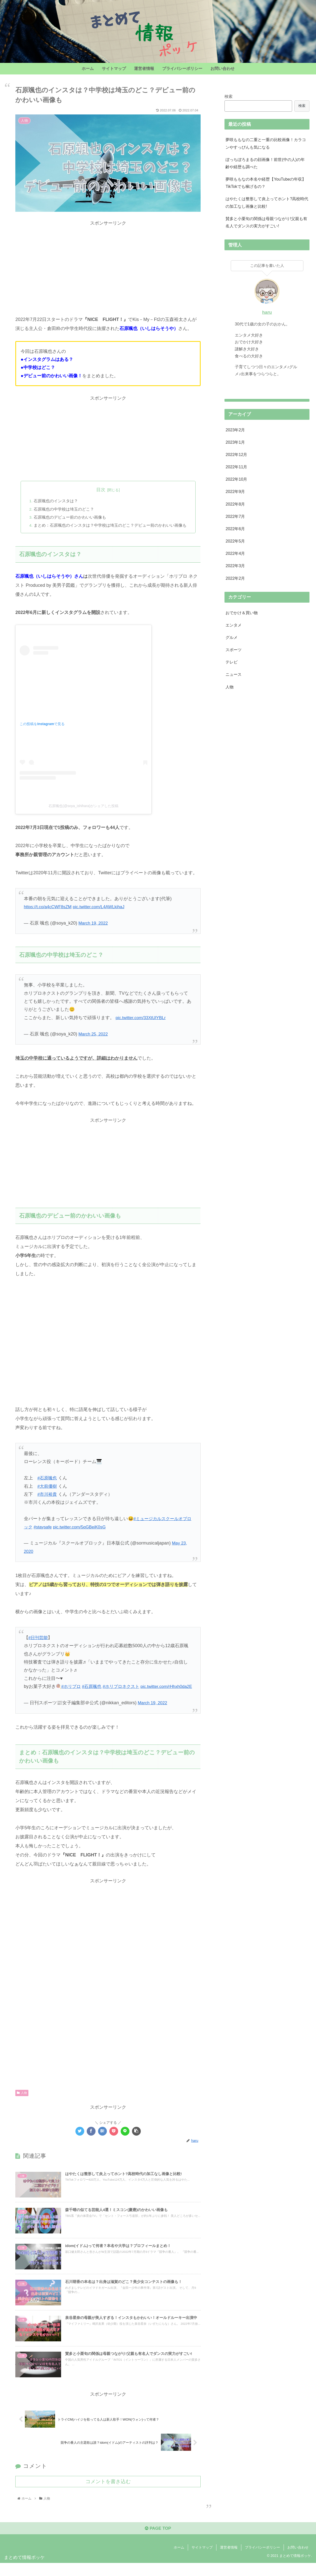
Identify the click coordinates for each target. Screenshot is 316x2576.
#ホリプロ (71, 1686)
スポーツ (233, 649)
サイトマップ (202, 2560)
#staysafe (48, 1527)
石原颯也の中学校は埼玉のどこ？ (64, 509)
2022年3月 (235, 565)
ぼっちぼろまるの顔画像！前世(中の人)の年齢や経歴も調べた (265, 163)
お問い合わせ (297, 2560)
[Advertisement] (108, 262)
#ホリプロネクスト (124, 1686)
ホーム (179, 2560)
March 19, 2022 (94, 923)
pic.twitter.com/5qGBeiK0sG (87, 1527)
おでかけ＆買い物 (241, 612)
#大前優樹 (47, 1486)
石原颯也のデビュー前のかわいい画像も (70, 517)
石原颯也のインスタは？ (56, 501)
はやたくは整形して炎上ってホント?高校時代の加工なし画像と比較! (266, 202)
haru (267, 312)
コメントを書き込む (108, 2493)
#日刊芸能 (38, 1637)
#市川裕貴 (47, 1494)
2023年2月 (235, 430)
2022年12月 (236, 454)
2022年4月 (235, 553)
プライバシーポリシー (262, 2560)
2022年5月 (235, 541)
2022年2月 (235, 578)
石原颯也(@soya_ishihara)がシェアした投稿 (83, 806)
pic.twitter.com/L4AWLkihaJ (103, 907)
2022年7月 (235, 516)
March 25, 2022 (94, 1034)
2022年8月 (235, 504)
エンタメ (233, 625)
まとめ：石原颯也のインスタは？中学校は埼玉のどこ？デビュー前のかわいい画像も (110, 525)
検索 (228, 96)
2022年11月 (236, 467)
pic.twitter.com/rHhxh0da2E (51, 1694)
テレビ (231, 662)
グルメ (231, 637)
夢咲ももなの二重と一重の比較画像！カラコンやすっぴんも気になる (265, 143)
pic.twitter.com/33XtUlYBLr (142, 1017)
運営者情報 (229, 2560)
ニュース (233, 674)
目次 (100, 489)
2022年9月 (235, 491)
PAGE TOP (158, 2541)
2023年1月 (235, 442)
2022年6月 (235, 528)
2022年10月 (236, 479)
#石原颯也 (47, 1478)
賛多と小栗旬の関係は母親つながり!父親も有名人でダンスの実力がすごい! (266, 222)
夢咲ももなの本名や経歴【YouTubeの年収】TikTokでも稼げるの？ (265, 183)
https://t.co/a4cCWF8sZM (49, 907)
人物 (22, 2101)
